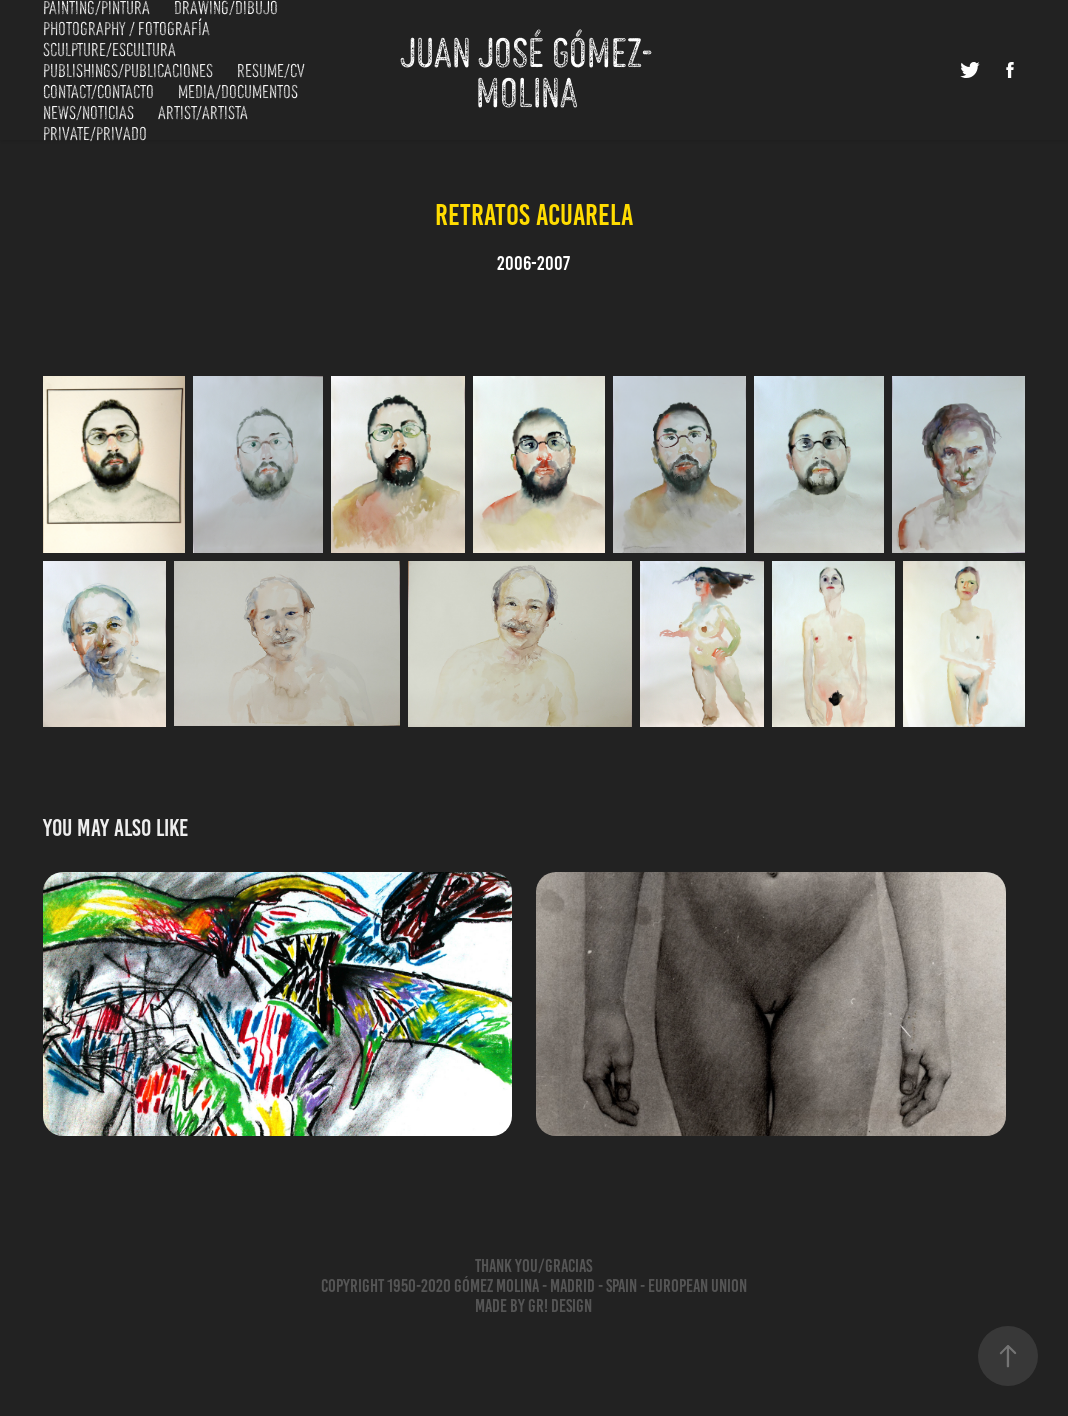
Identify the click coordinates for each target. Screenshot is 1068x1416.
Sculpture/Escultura (109, 48)
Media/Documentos (238, 90)
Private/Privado (95, 132)
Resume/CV (271, 69)
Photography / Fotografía (126, 27)
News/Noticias (88, 111)
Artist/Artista (203, 111)
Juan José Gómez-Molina (526, 69)
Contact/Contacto (98, 90)
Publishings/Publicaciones (128, 69)
